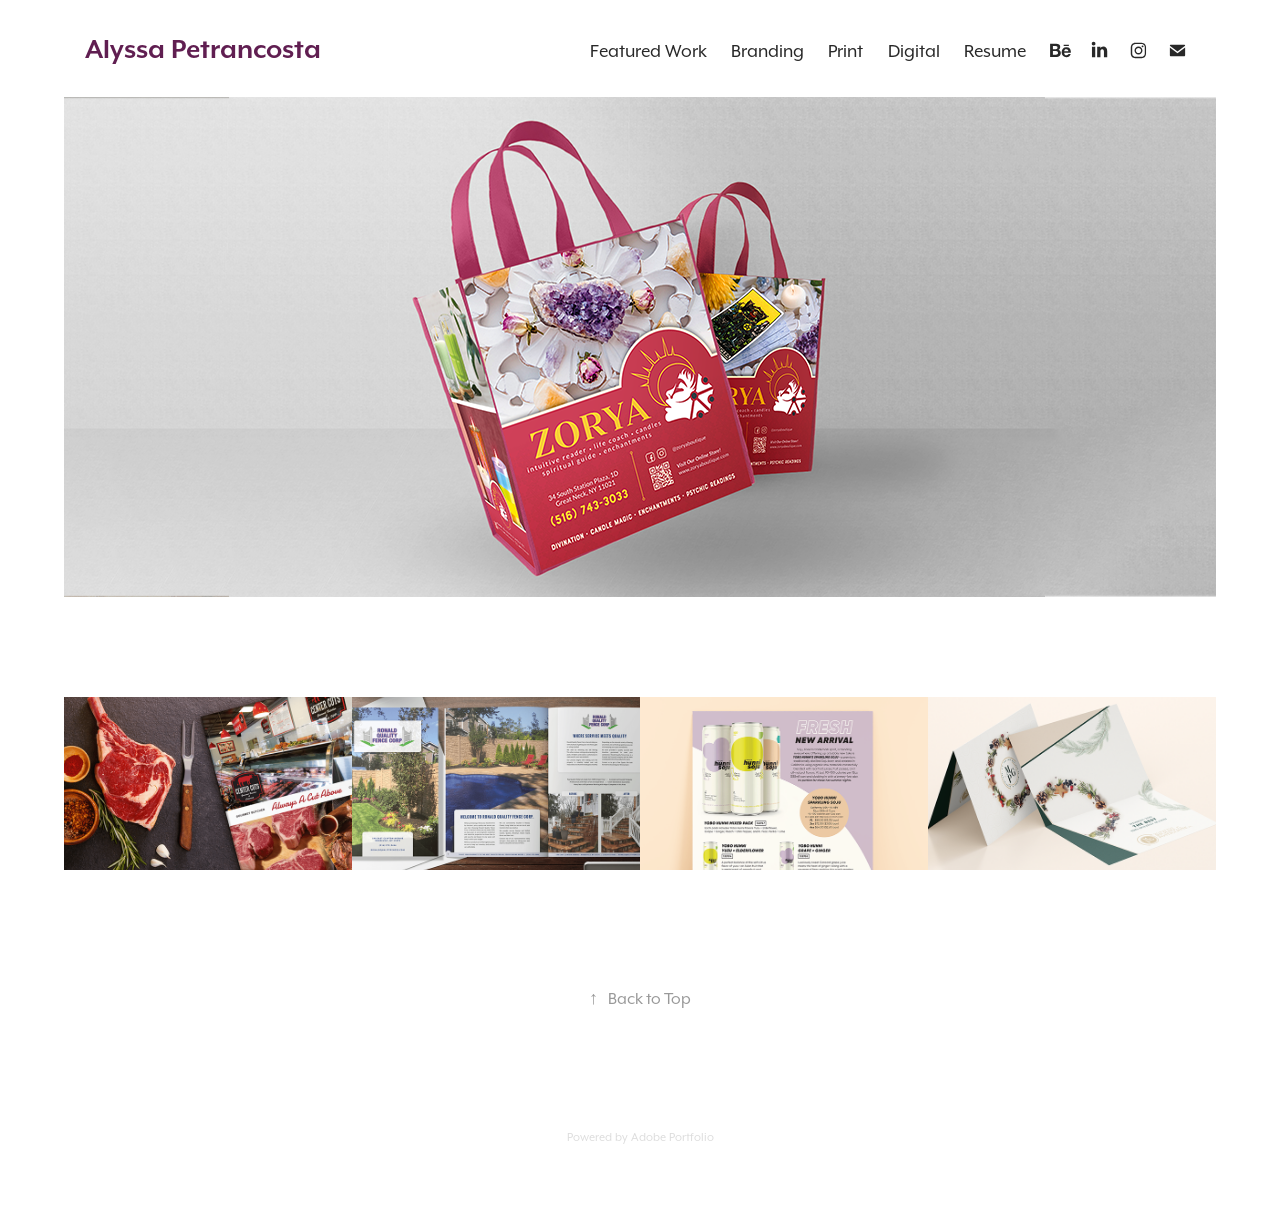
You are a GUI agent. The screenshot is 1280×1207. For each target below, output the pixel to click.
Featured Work (648, 51)
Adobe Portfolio (672, 1137)
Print (845, 51)
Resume (995, 51)
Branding (767, 51)
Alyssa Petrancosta (203, 48)
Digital (914, 51)
